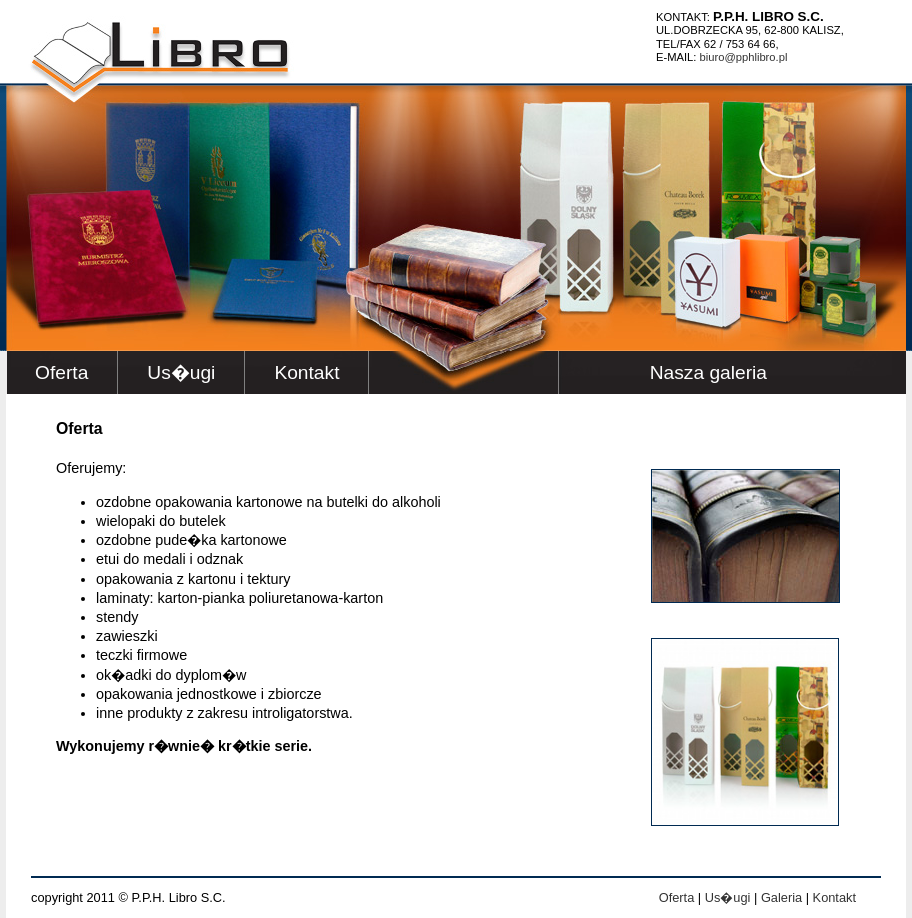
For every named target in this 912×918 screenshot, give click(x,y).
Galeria (781, 897)
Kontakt (306, 372)
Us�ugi (181, 372)
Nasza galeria (708, 372)
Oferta (61, 372)
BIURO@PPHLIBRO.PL (744, 57)
